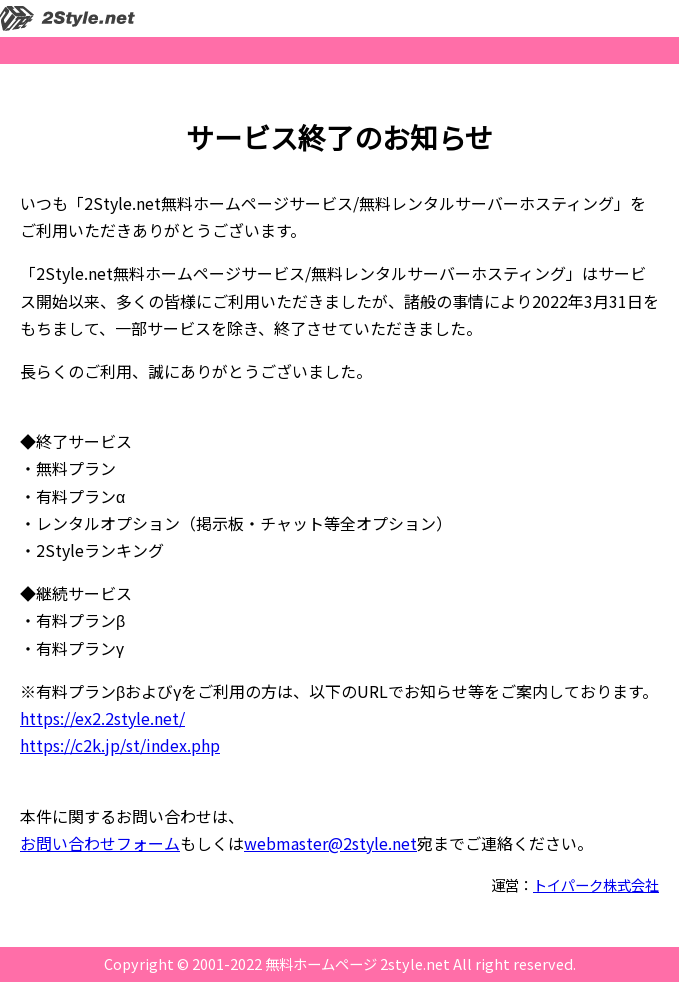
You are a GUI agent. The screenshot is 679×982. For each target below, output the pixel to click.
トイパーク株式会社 (596, 884)
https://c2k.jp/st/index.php (120, 745)
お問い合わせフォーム (100, 843)
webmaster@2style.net (330, 843)
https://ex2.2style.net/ (102, 718)
